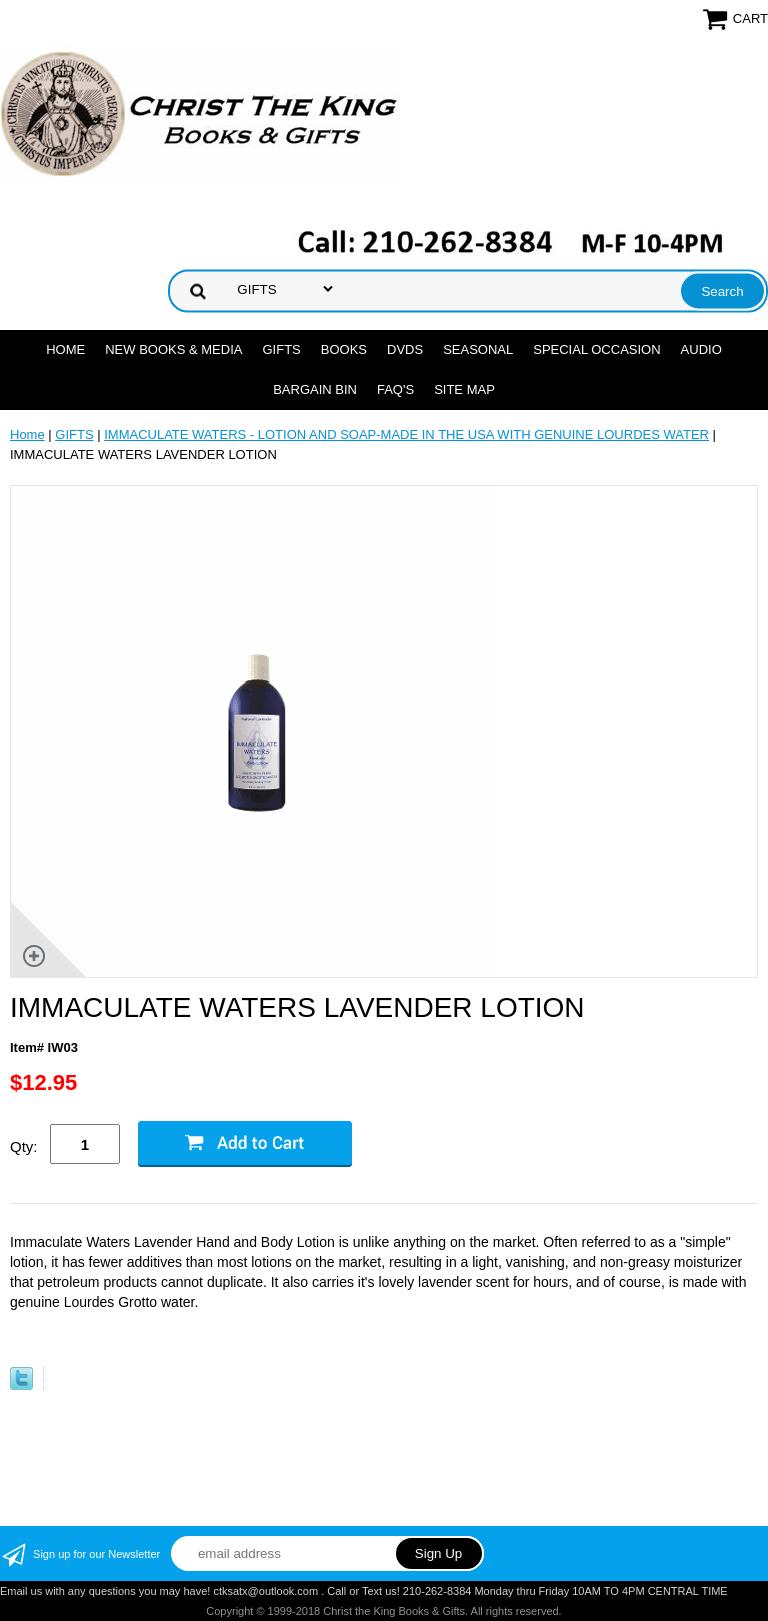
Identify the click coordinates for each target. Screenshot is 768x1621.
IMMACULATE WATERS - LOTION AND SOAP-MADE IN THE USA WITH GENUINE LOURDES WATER (406, 434)
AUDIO (701, 349)
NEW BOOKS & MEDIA (173, 349)
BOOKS (344, 349)
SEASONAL (478, 349)
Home (65, 349)
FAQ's (395, 389)
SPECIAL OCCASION (596, 349)
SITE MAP (464, 389)
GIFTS (281, 349)
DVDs (405, 349)
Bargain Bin (315, 389)
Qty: (24, 1146)
